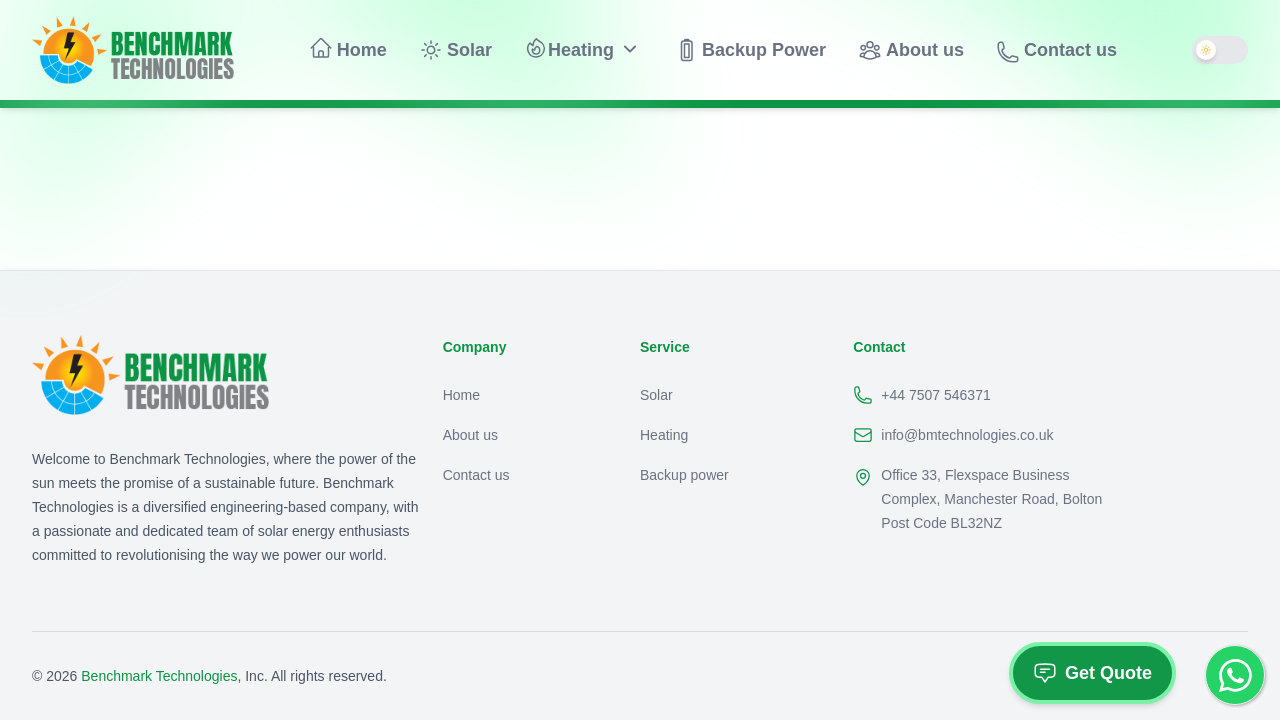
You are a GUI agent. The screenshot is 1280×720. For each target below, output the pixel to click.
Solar (455, 50)
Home (348, 48)
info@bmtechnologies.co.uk (953, 435)
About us (911, 50)
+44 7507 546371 (921, 395)
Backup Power (750, 50)
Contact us (1056, 52)
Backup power (684, 475)
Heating (569, 48)
